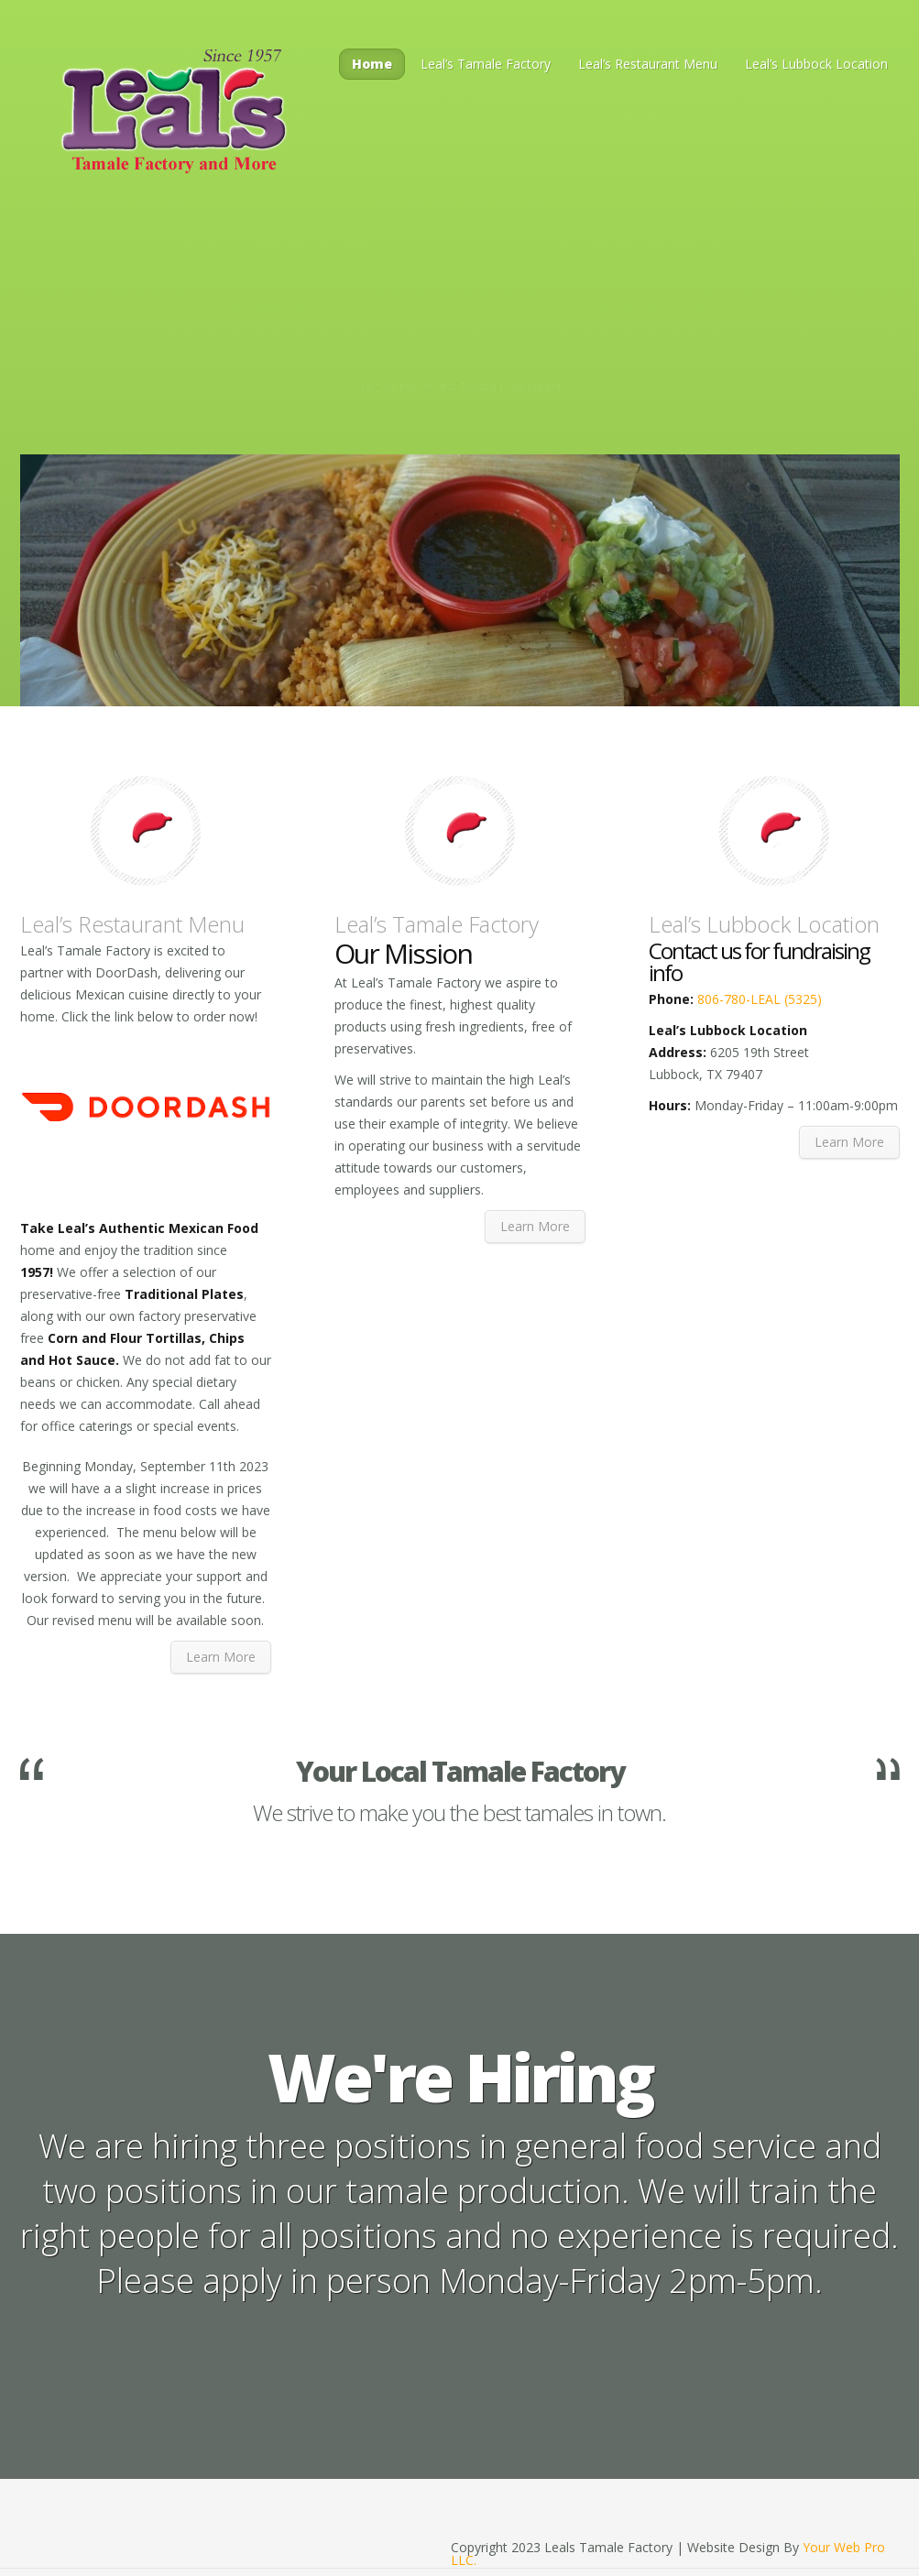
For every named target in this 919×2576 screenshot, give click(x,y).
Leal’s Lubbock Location (816, 63)
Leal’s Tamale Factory (486, 63)
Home (372, 63)
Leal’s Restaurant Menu (647, 63)
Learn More (221, 1656)
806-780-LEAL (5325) (758, 999)
